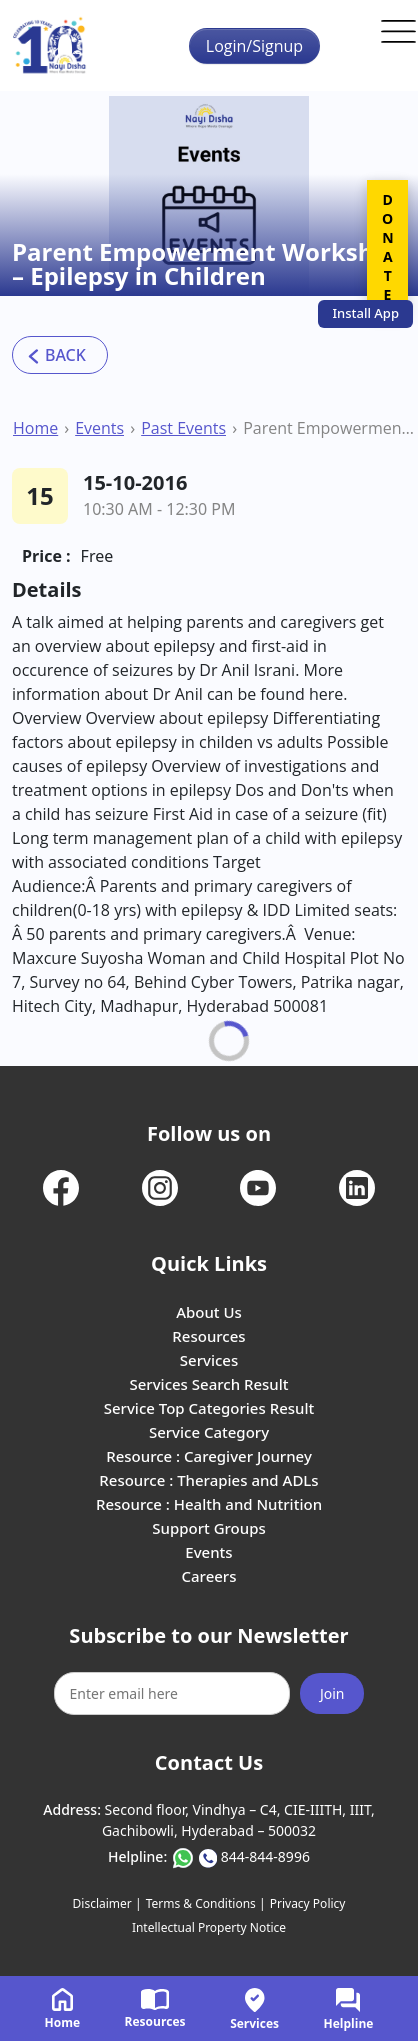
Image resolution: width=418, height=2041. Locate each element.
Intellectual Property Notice (209, 1927)
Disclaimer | (107, 1903)
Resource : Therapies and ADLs (208, 1480)
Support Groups (209, 1528)
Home (35, 428)
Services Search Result (208, 1384)
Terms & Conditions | (206, 1903)
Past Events (183, 428)
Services (209, 1360)
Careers (208, 1576)
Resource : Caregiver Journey (209, 1456)
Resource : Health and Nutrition (209, 1504)
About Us (209, 1312)
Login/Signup (254, 46)
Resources (208, 1336)
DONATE (387, 247)
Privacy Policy (308, 1903)
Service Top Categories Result (209, 1408)
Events (99, 428)
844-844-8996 (265, 1856)
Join (332, 1693)
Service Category (209, 1432)
